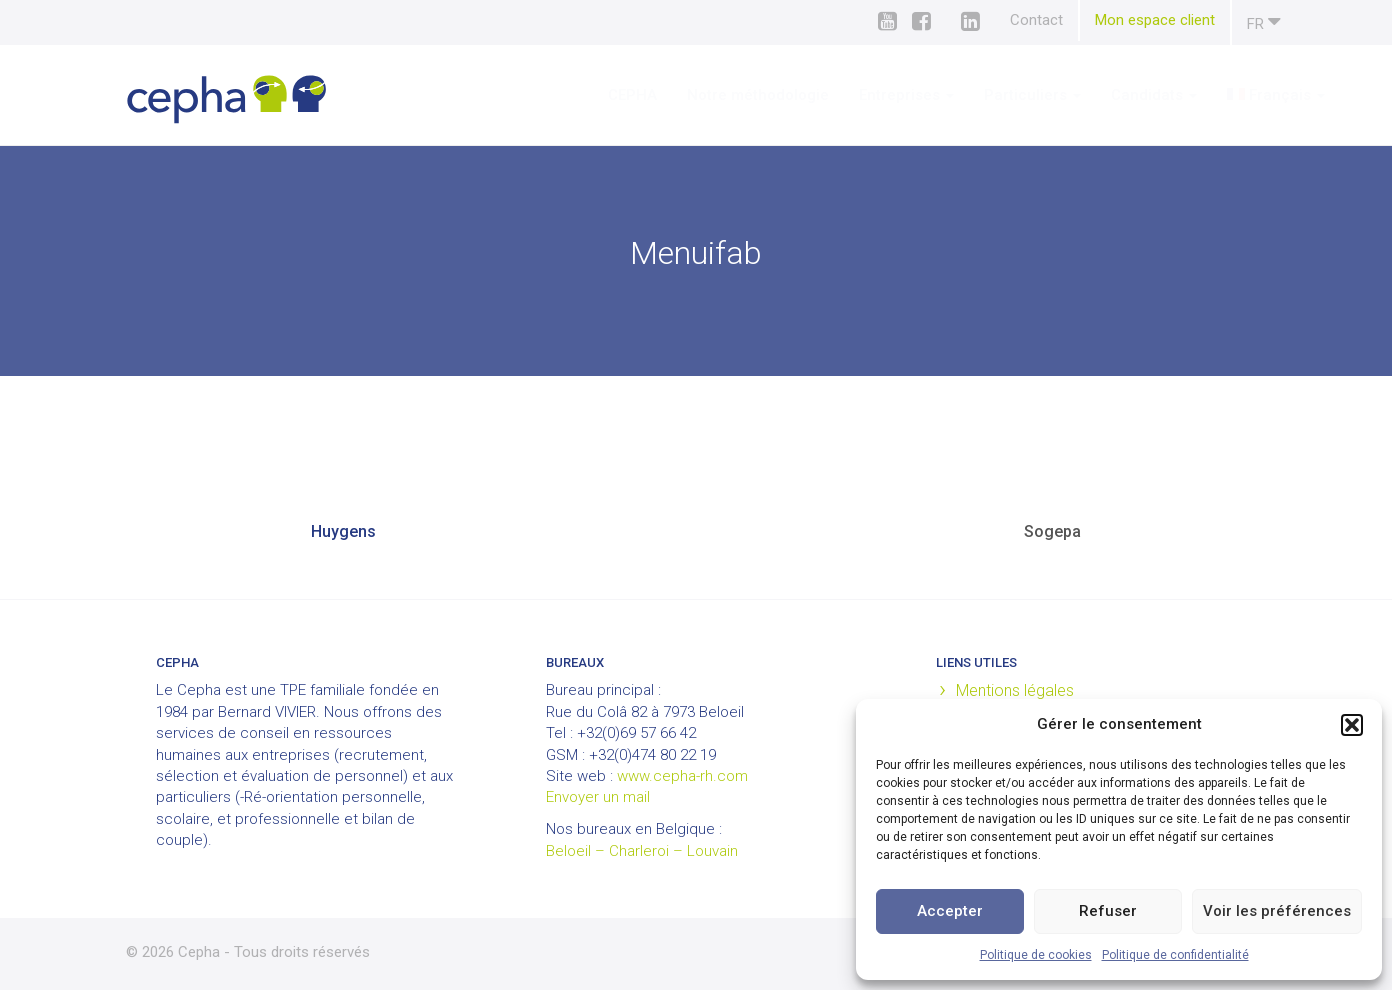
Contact (1036, 20)
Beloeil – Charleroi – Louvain (642, 851)
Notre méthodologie (699, 95)
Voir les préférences (1277, 911)
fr (1264, 21)
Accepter (950, 911)
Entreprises (847, 95)
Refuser (1108, 911)
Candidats (1095, 95)
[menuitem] (1217, 95)
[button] (1352, 725)
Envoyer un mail (598, 797)
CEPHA (573, 95)
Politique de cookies (1036, 955)
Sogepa (1052, 531)
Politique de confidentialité (1175, 955)
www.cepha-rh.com (682, 776)
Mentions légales (1015, 690)
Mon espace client (1155, 20)
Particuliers (973, 95)
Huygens (343, 531)
